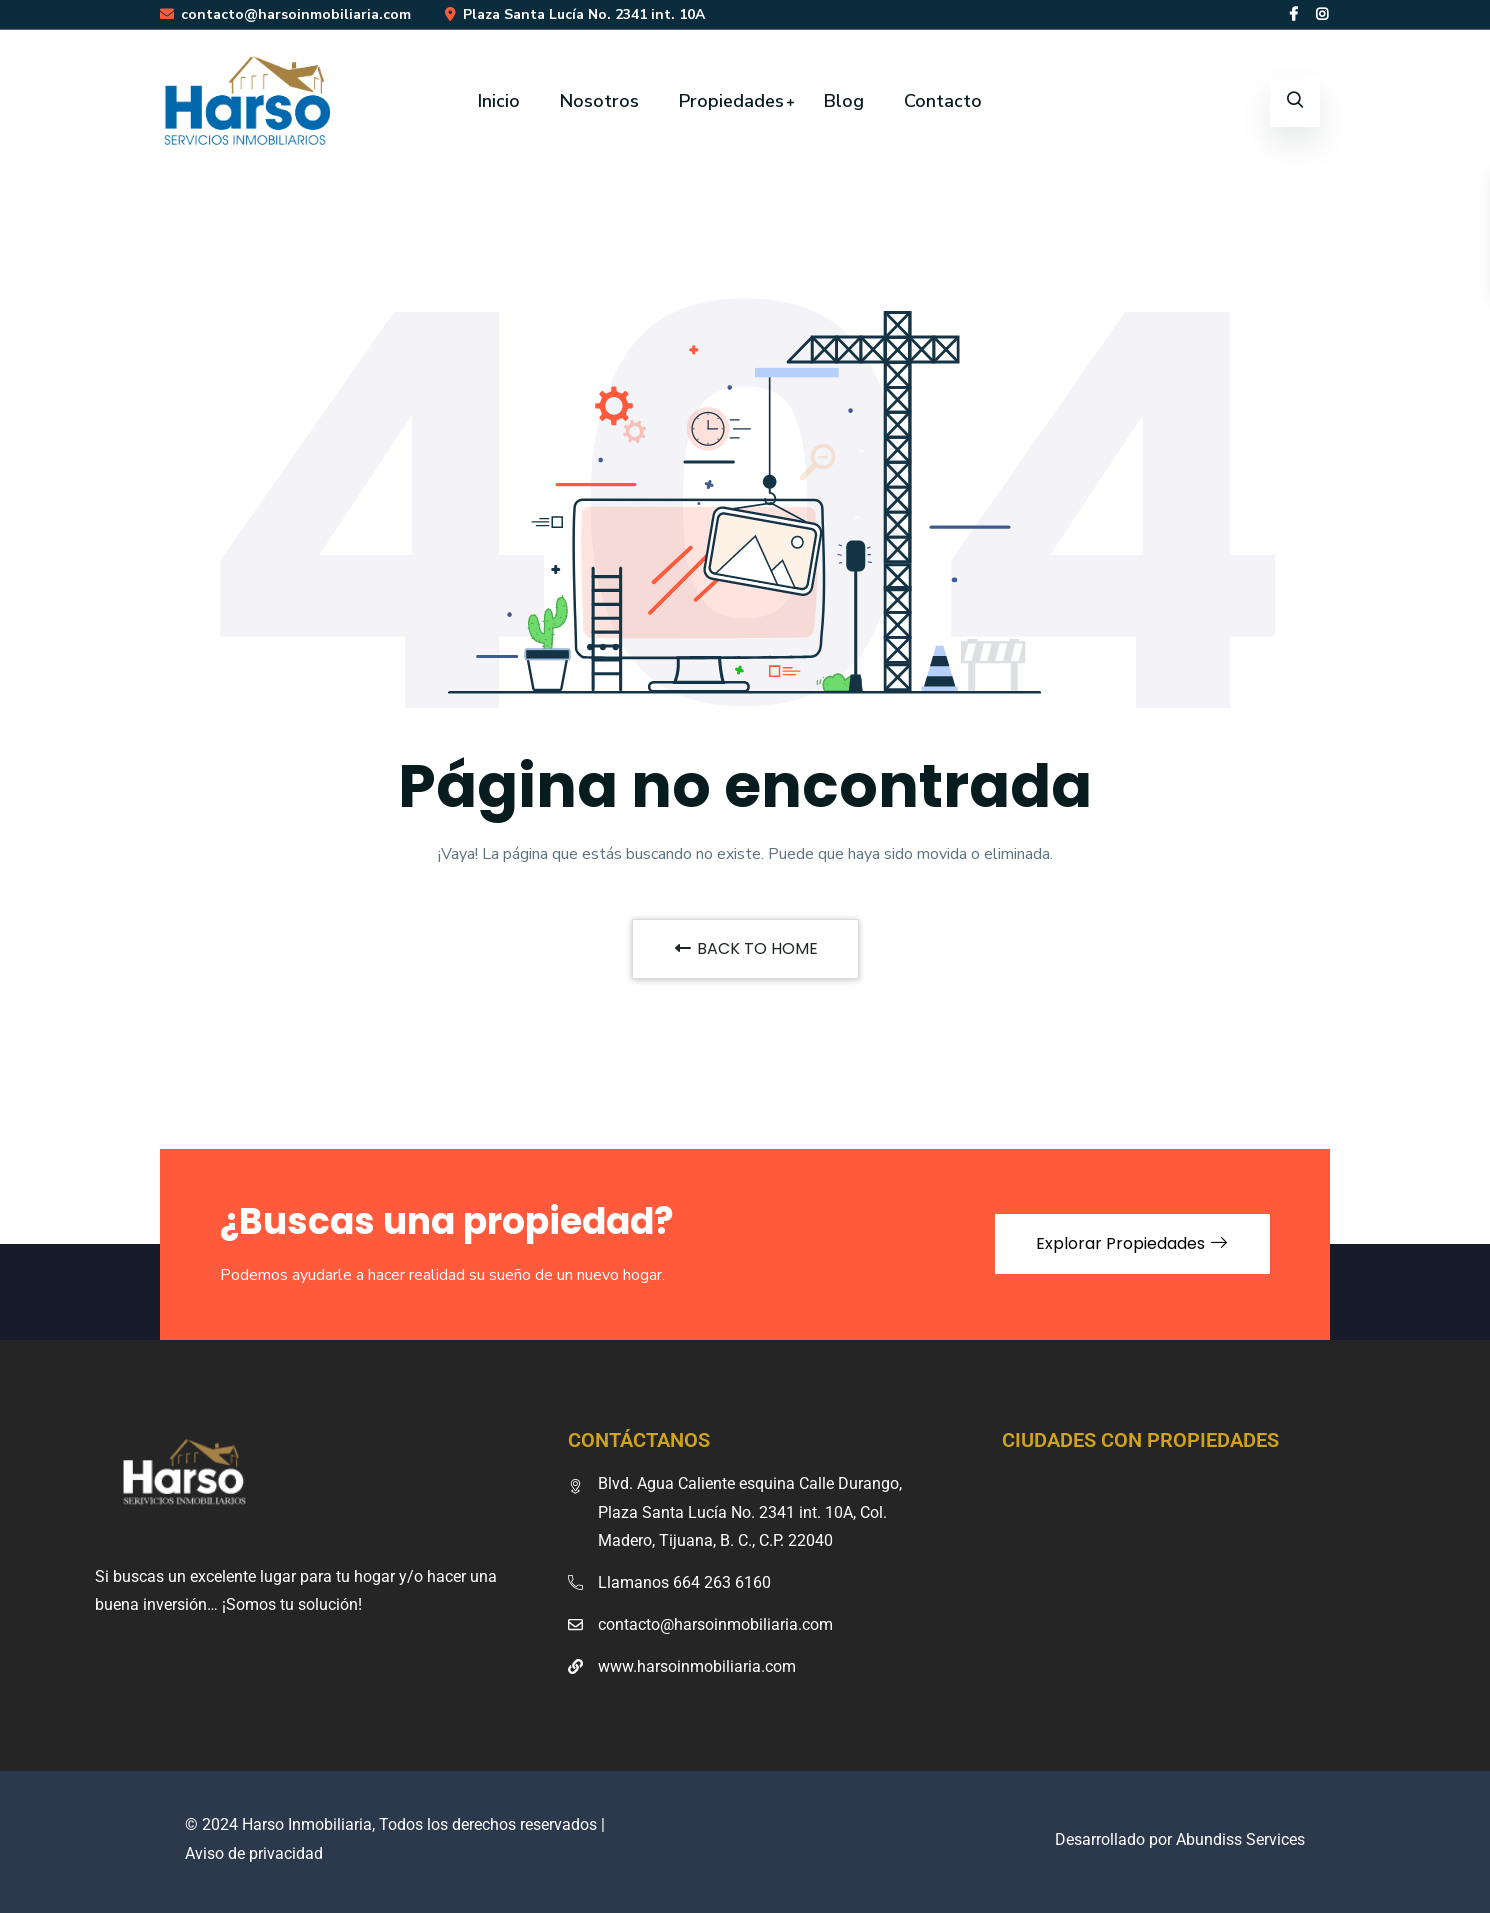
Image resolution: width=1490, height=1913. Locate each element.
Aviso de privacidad (254, 1853)
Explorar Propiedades (1132, 1243)
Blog (844, 101)
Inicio (499, 101)
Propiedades (731, 101)
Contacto (943, 101)
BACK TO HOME (745, 948)
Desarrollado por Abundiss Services (1180, 1839)
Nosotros (599, 101)
